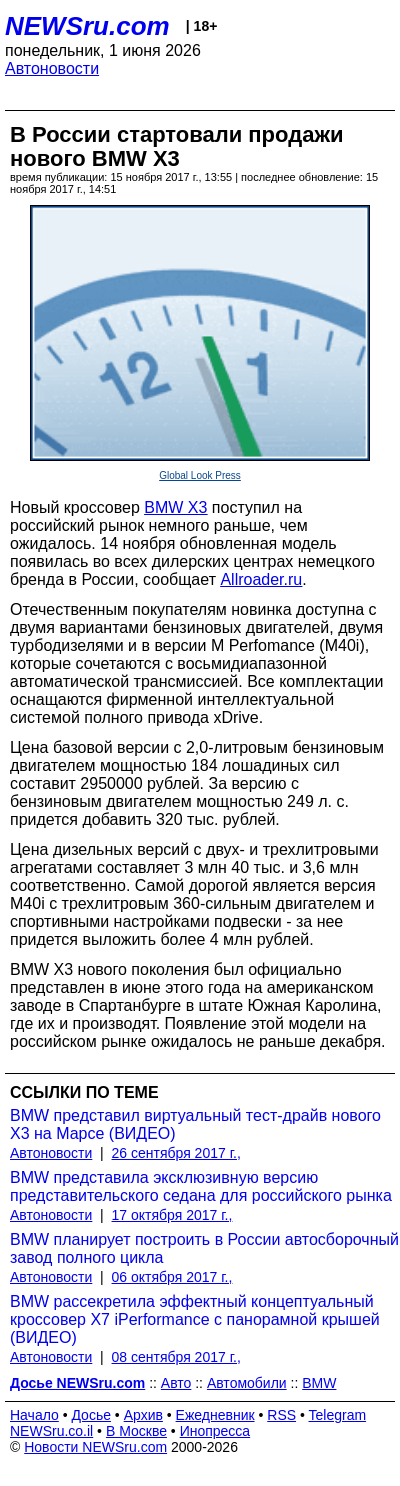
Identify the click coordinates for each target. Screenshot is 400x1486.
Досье (91, 1415)
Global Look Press (200, 475)
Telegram (338, 1415)
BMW (319, 1383)
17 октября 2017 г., (172, 1215)
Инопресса (215, 1431)
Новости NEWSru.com (95, 1447)
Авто (176, 1383)
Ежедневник (215, 1415)
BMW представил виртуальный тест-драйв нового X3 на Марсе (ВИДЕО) (195, 1124)
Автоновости (52, 68)
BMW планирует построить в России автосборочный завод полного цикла (204, 1248)
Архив (143, 1415)
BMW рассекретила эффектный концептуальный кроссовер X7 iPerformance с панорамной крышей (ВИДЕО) (195, 1319)
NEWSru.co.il (51, 1431)
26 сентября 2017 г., (176, 1153)
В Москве (136, 1431)
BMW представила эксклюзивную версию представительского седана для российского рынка (201, 1186)
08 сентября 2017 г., (176, 1357)
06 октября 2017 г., (172, 1277)
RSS (281, 1415)
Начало (34, 1415)
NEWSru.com (87, 26)
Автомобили (247, 1383)
